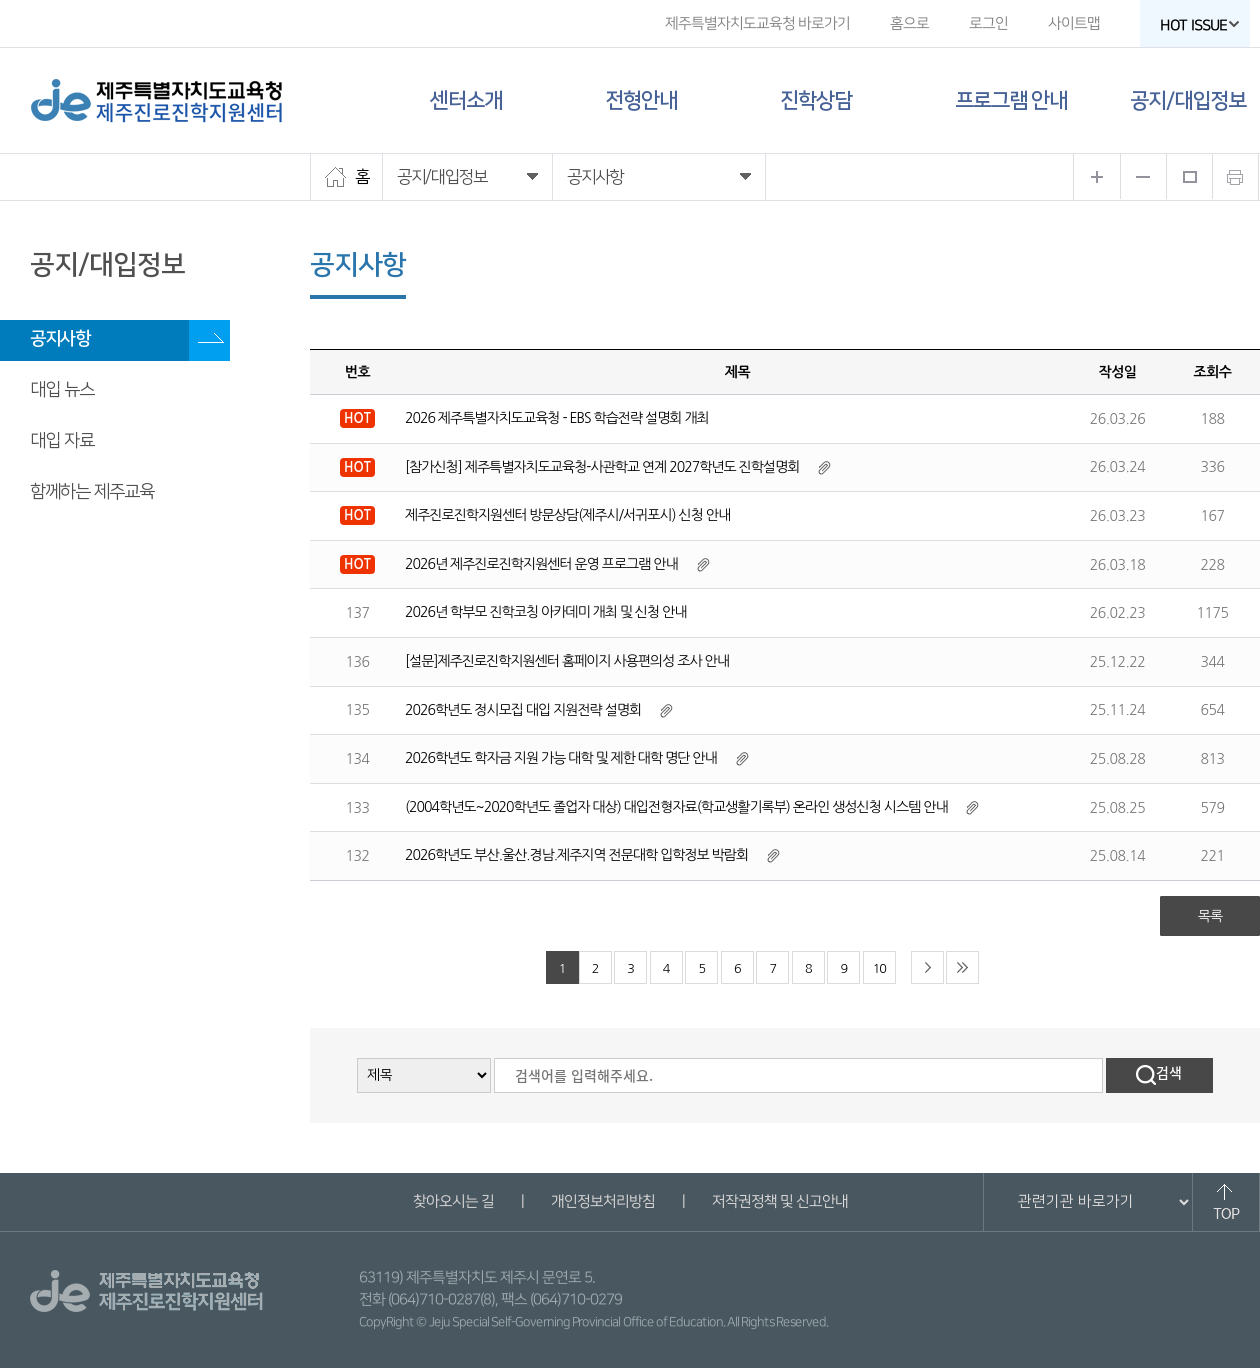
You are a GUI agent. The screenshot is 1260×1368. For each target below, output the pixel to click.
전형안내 (641, 100)
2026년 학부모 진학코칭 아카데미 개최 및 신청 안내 (545, 612)
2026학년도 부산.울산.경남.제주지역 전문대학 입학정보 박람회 (576, 855)
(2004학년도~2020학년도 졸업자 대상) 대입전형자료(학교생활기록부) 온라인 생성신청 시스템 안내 (676, 807)
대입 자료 (62, 441)
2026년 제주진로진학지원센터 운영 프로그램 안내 (541, 564)
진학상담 (816, 100)
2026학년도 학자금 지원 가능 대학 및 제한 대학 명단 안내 (561, 758)
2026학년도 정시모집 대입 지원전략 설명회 (523, 710)
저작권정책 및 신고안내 (779, 1201)
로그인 (988, 23)
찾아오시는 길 (452, 1201)
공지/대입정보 (1188, 100)
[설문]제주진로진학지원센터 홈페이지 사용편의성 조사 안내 (567, 661)
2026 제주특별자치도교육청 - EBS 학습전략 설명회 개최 (557, 418)
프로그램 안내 (1011, 100)
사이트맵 (1074, 23)
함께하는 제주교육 (92, 492)
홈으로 (909, 23)
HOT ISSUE (1200, 25)
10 (879, 968)
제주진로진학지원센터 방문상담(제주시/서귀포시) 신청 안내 (567, 515)
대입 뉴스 (62, 390)
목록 (1210, 916)
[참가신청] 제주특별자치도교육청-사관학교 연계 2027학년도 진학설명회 (602, 467)
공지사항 (60, 339)
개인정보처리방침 (602, 1201)
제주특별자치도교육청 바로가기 (757, 23)
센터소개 (466, 100)
